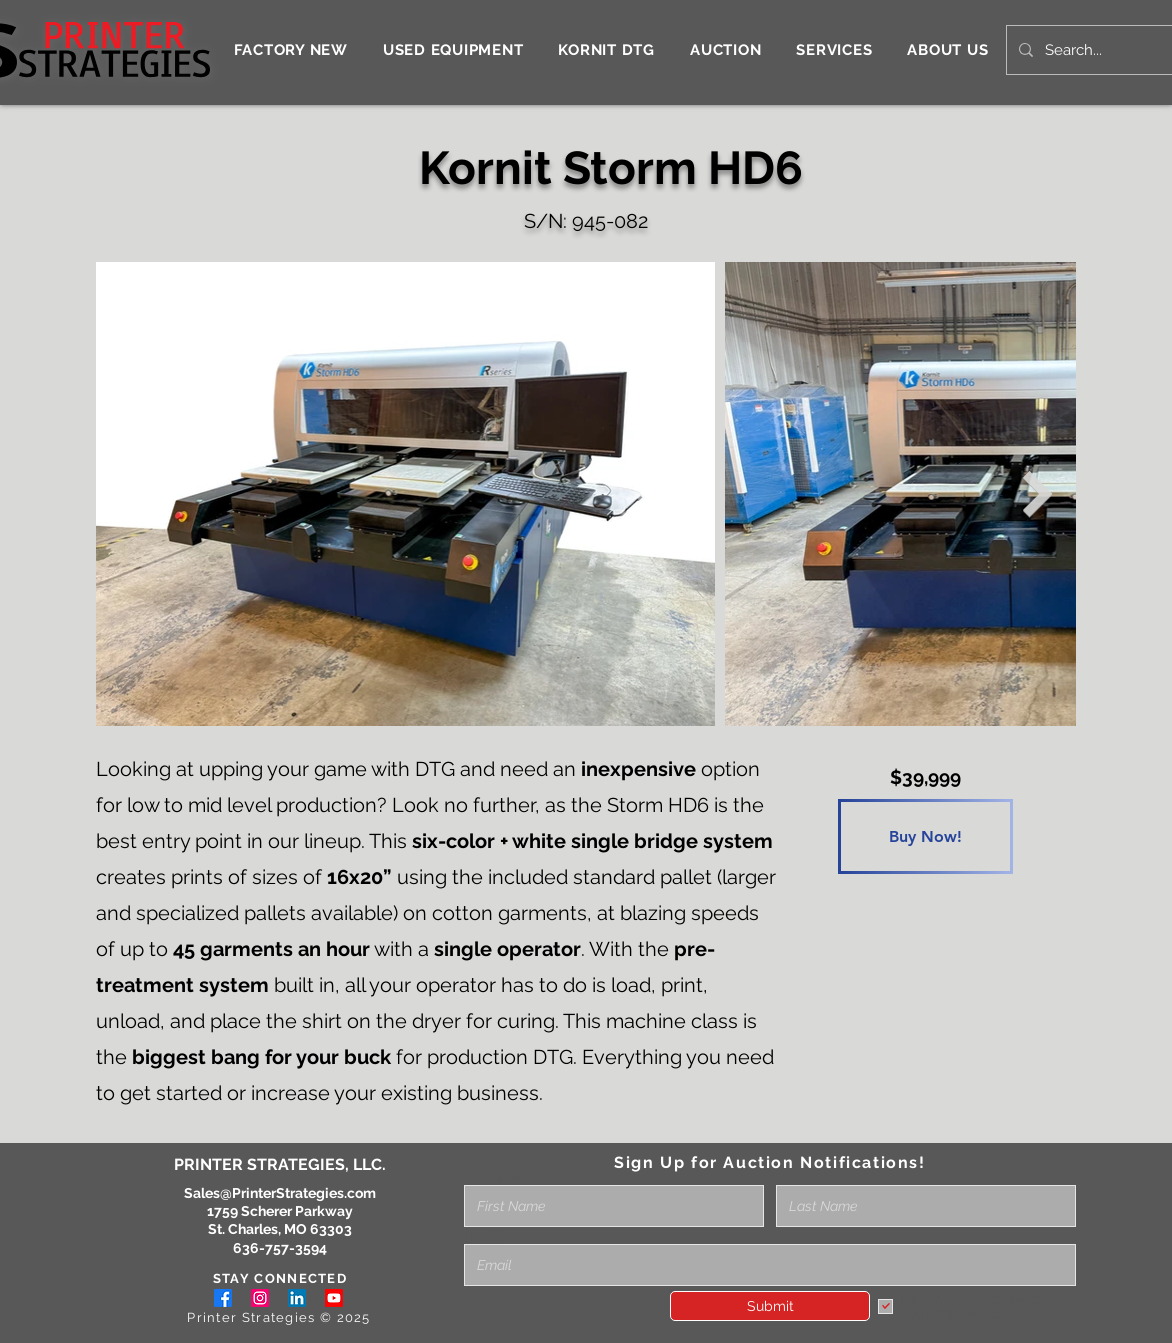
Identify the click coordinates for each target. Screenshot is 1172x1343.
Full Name (498, 1178)
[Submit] (770, 1306)
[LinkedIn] (297, 1298)
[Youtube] (334, 1298)
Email (482, 1237)
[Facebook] (223, 1298)
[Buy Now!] (925, 836)
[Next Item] (1038, 494)
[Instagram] (260, 1298)
